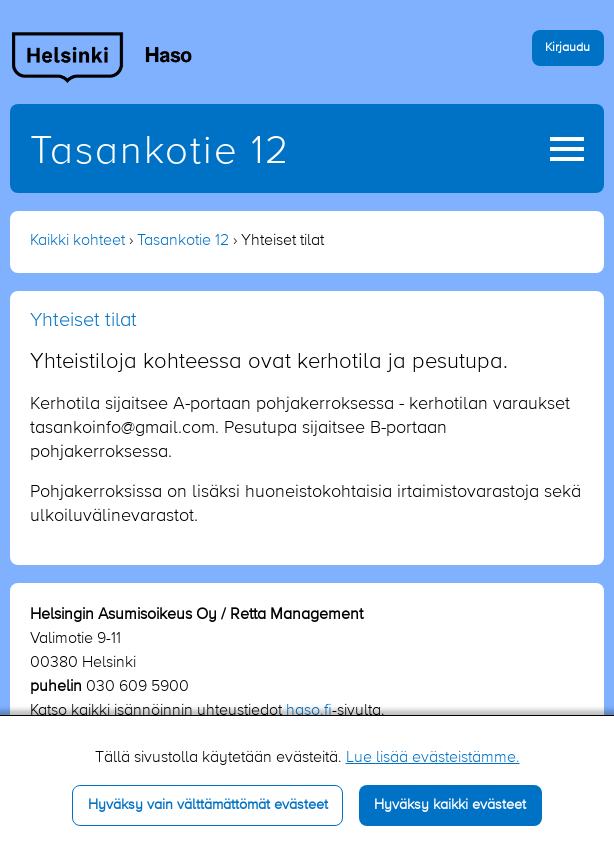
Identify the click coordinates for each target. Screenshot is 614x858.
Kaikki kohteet (77, 241)
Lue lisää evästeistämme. (433, 758)
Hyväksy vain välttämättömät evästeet (208, 805)
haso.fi (309, 711)
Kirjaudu (567, 47)
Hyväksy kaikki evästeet (450, 805)
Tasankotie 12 (160, 152)
